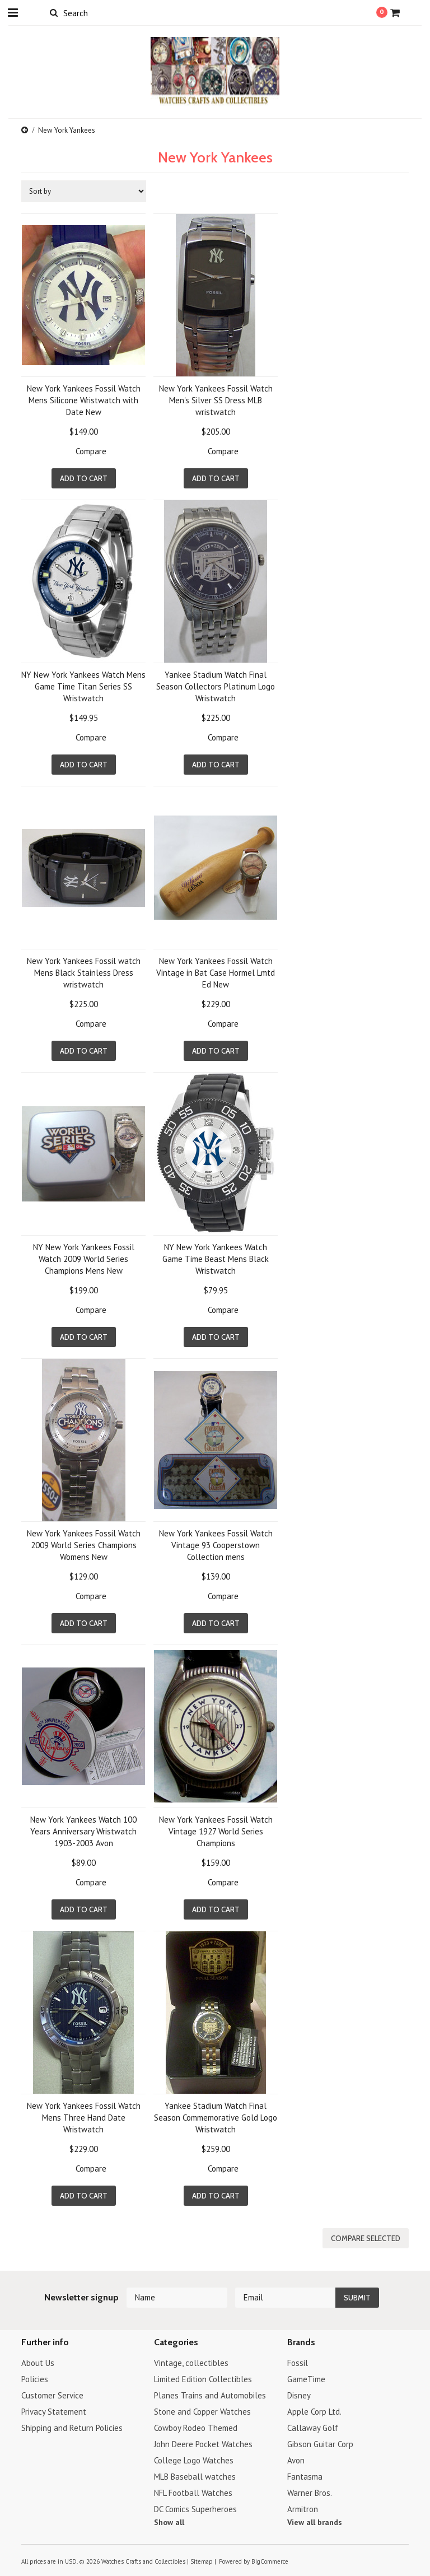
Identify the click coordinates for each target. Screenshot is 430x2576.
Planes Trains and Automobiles (210, 2395)
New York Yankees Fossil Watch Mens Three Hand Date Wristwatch (84, 2117)
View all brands (314, 2522)
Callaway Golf (312, 2428)
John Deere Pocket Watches (203, 2444)
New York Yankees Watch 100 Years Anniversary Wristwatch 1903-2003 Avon (83, 1831)
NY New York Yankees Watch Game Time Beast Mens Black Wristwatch (215, 1259)
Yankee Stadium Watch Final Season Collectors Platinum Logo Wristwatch (215, 686)
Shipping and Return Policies (72, 2428)
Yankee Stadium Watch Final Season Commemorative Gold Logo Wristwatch (215, 2117)
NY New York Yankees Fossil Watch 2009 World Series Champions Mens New (83, 1259)
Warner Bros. (309, 2493)
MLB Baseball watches (195, 2476)
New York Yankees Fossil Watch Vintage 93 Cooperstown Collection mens (216, 1545)
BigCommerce (269, 2561)
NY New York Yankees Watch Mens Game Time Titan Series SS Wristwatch (83, 686)
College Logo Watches (193, 2460)
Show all (169, 2522)
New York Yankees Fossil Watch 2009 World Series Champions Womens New (84, 1545)
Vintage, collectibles (191, 2363)
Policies (34, 2379)
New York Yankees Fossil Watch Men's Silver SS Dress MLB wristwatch (216, 400)
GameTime (306, 2379)
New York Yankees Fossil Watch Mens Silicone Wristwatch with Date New (84, 400)
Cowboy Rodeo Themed (195, 2428)
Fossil (297, 2363)
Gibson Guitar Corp (320, 2444)
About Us (37, 2363)
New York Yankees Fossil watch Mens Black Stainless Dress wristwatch (84, 973)
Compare (91, 451)
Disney (299, 2395)
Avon (296, 2460)
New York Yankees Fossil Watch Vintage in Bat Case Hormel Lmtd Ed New (215, 973)
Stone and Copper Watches (202, 2411)
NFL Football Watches (193, 2493)
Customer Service (52, 2395)
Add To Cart (84, 478)
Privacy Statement (53, 2411)
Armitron (302, 2509)
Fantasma (304, 2476)
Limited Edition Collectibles (203, 2379)
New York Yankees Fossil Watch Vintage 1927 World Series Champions (216, 1831)
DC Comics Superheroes (195, 2509)
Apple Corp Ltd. (314, 2411)
